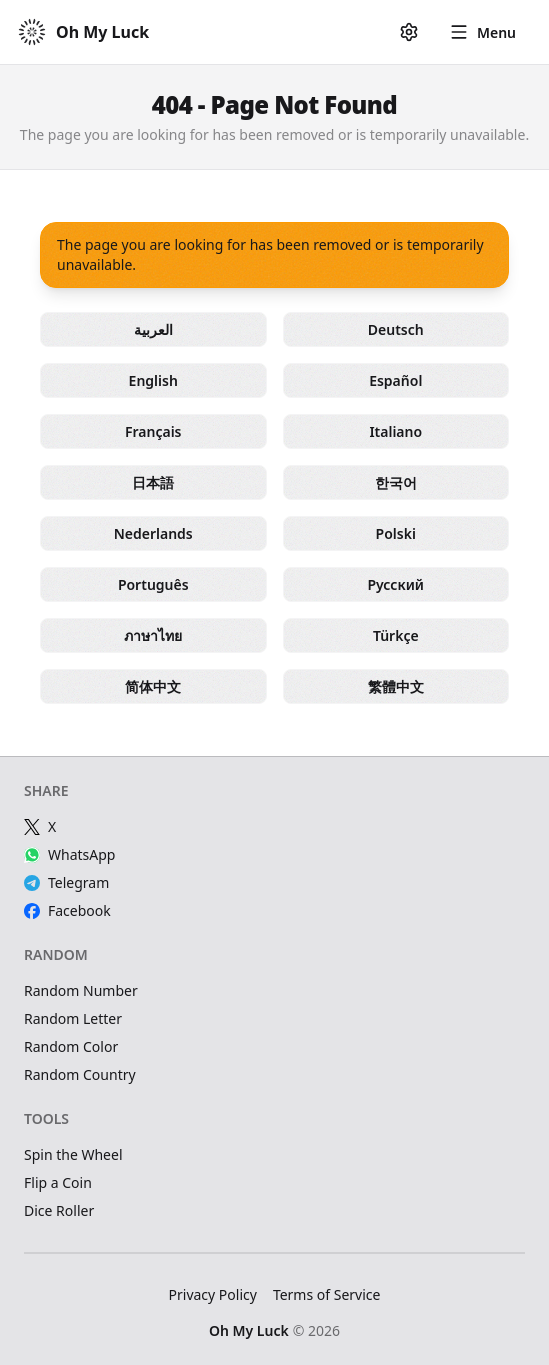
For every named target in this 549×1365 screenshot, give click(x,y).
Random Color (71, 1046)
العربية (153, 329)
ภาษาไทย (153, 635)
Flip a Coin (58, 1182)
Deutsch (396, 329)
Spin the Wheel (73, 1154)
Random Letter (73, 1018)
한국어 (396, 482)
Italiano (395, 431)
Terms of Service (327, 1294)
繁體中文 (396, 686)
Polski (396, 533)
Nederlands (153, 533)
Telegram (66, 882)
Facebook (67, 910)
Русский (395, 584)
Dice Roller (59, 1210)
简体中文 (153, 686)
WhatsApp (69, 854)
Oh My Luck (249, 1330)
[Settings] (409, 32)
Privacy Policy (213, 1294)
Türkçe (396, 635)
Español (395, 380)
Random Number (81, 990)
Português (153, 584)
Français (153, 431)
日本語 (153, 482)
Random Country (80, 1074)
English (153, 380)
